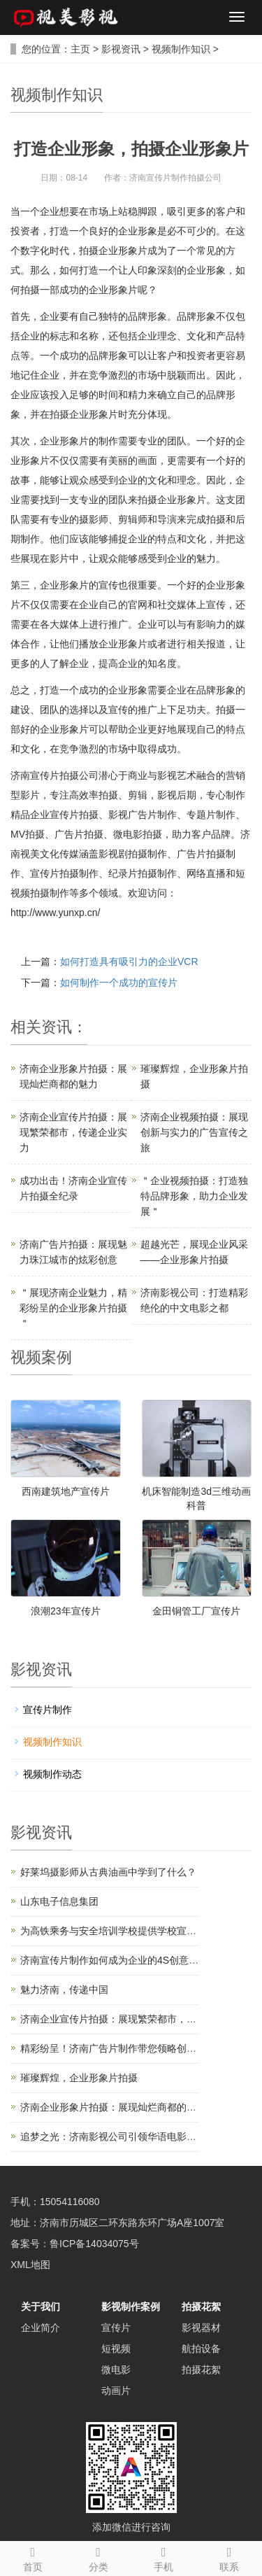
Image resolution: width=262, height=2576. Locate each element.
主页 (80, 49)
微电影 (116, 2369)
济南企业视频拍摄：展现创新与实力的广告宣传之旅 (194, 1132)
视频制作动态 (52, 1774)
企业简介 (40, 2327)
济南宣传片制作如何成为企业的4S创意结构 (114, 1960)
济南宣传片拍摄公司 (54, 775)
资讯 (56, 1027)
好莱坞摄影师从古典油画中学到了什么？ (108, 1872)
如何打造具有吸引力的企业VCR (129, 961)
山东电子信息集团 (59, 1901)
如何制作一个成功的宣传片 (118, 982)
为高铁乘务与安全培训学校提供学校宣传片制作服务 (132, 1930)
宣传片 (116, 2327)
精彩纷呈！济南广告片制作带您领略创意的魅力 (123, 2048)
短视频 (116, 2348)
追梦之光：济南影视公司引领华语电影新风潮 (118, 2136)
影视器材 (201, 2327)
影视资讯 (120, 49)
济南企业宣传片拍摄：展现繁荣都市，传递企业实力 (73, 1132)
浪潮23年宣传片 (66, 1611)
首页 (33, 2557)
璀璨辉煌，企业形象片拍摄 (79, 2077)
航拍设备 (201, 2348)
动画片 (116, 2390)
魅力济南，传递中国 (64, 1989)
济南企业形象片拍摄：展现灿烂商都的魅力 (113, 2107)
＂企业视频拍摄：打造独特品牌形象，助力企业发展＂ (194, 1196)
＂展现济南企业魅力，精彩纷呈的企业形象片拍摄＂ (73, 1308)
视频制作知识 (181, 49)
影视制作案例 (130, 2306)
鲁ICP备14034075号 (94, 2243)
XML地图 (30, 2264)
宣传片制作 (47, 1709)
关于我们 (40, 2306)
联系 (229, 2557)
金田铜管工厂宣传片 (196, 1611)
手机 (164, 2557)
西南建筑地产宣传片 (66, 1491)
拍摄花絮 (201, 2306)
